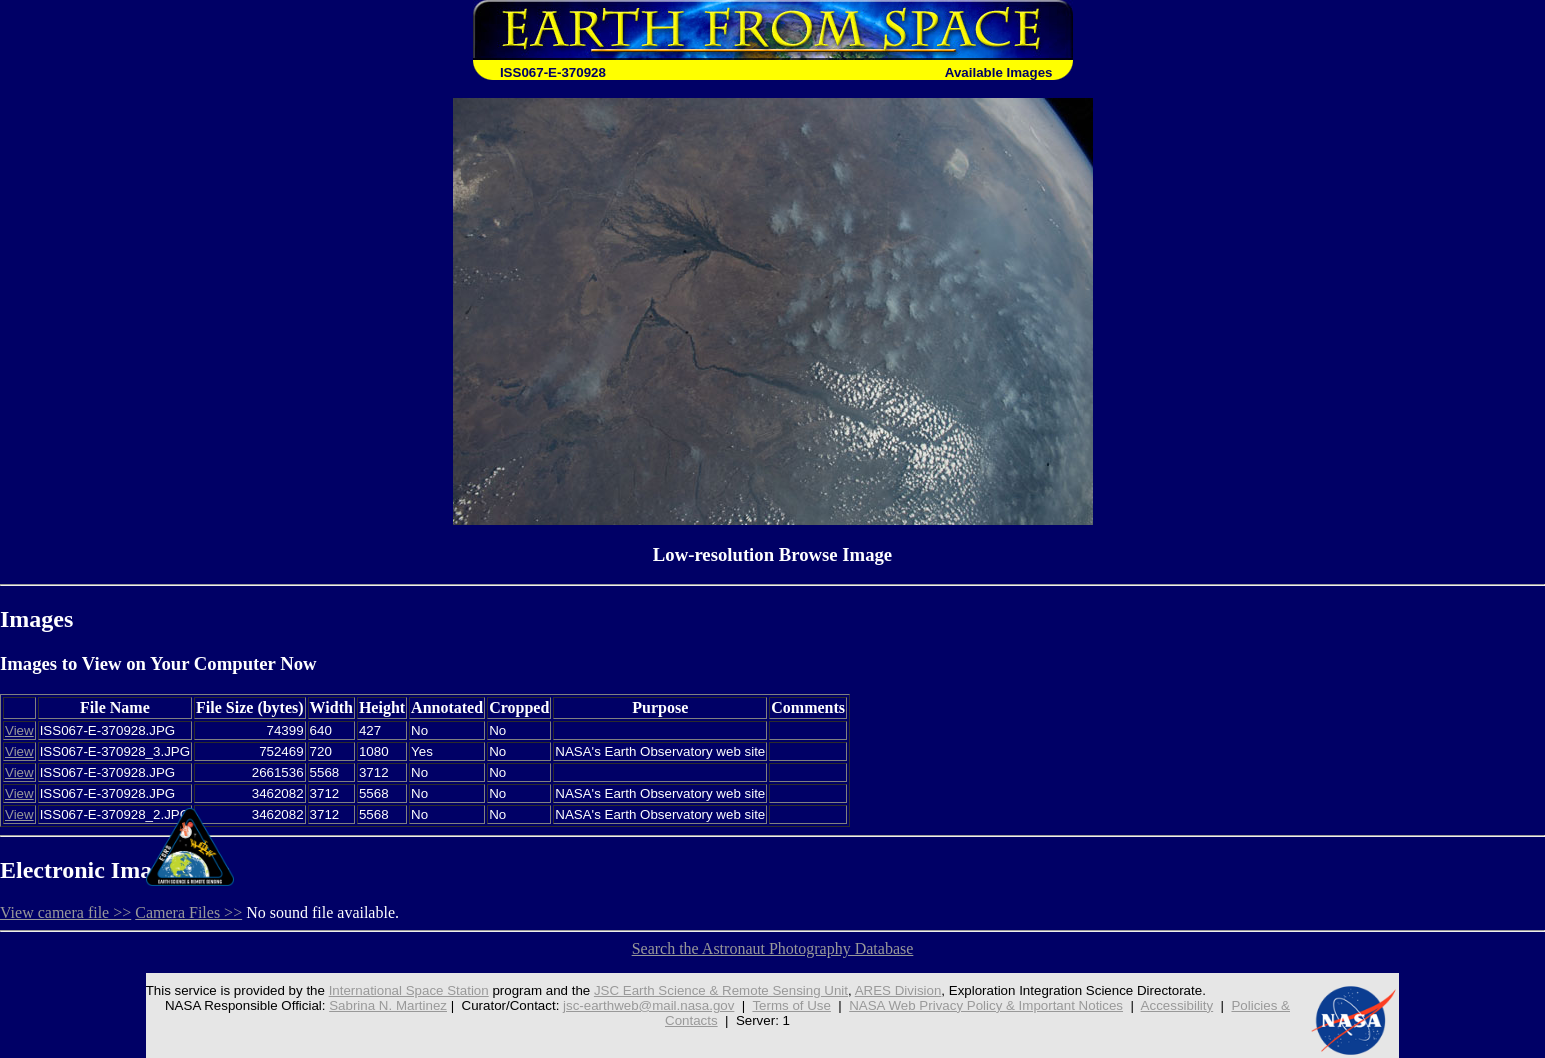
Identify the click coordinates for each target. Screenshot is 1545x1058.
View (19, 730)
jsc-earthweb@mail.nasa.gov (648, 1005)
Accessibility (1177, 1005)
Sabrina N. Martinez (388, 1005)
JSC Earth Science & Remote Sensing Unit (721, 990)
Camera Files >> (188, 912)
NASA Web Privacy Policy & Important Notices (986, 1005)
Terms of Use (791, 1005)
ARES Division (898, 990)
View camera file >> (65, 912)
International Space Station (409, 990)
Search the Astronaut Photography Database (773, 948)
